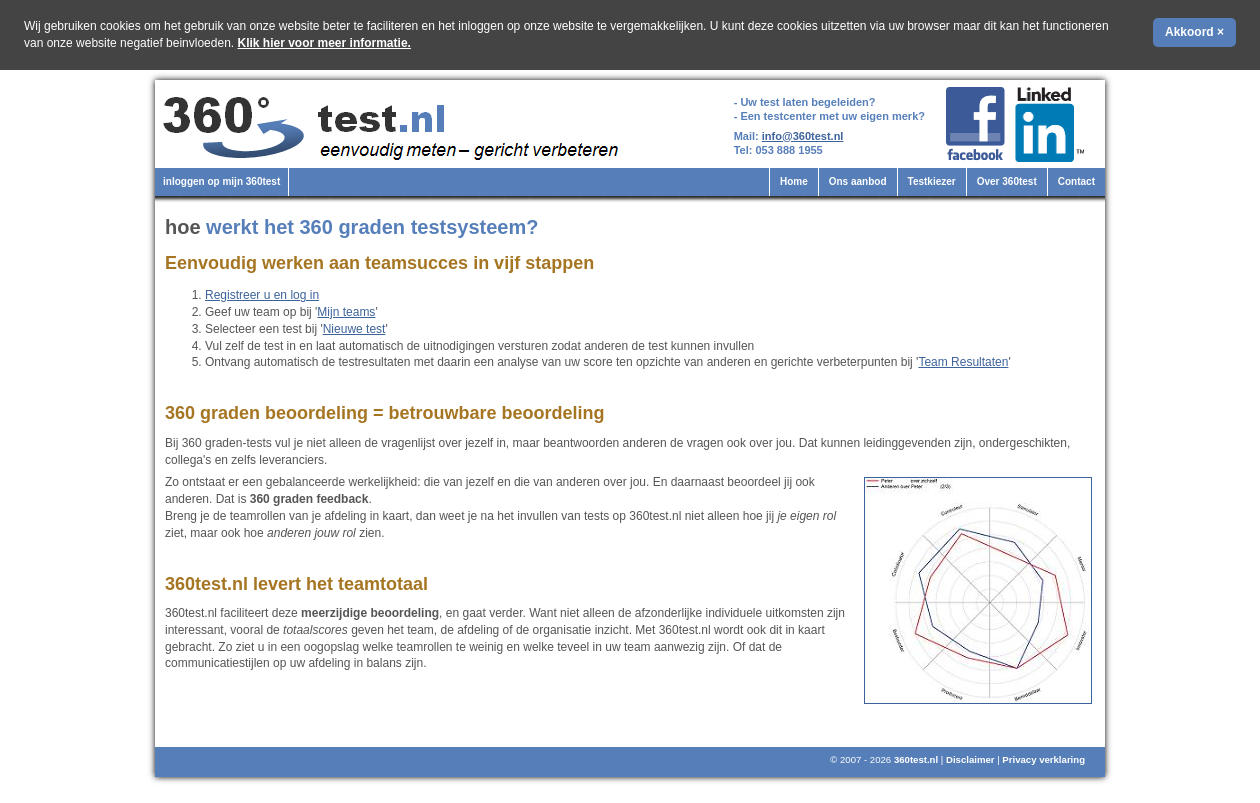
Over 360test (1007, 181)
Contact (1076, 181)
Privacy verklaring (1043, 759)
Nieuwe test (354, 329)
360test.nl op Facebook (975, 124)
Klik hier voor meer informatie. (324, 43)
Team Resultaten (963, 362)
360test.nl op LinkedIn (1052, 124)
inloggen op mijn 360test (221, 181)
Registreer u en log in (262, 295)
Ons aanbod (858, 181)
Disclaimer (970, 759)
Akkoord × (1194, 32)
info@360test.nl (803, 136)
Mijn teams (346, 312)
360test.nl (916, 759)
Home (794, 181)
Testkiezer (932, 181)
